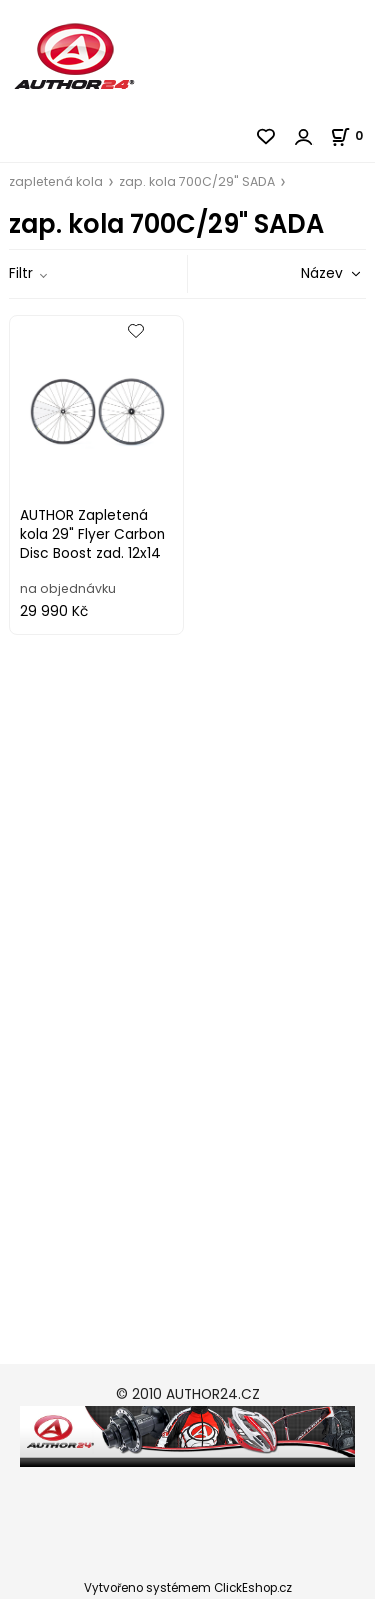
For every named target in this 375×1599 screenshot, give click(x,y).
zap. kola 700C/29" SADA (197, 181)
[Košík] (352, 135)
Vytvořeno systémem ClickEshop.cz (188, 1588)
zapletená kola (56, 181)
